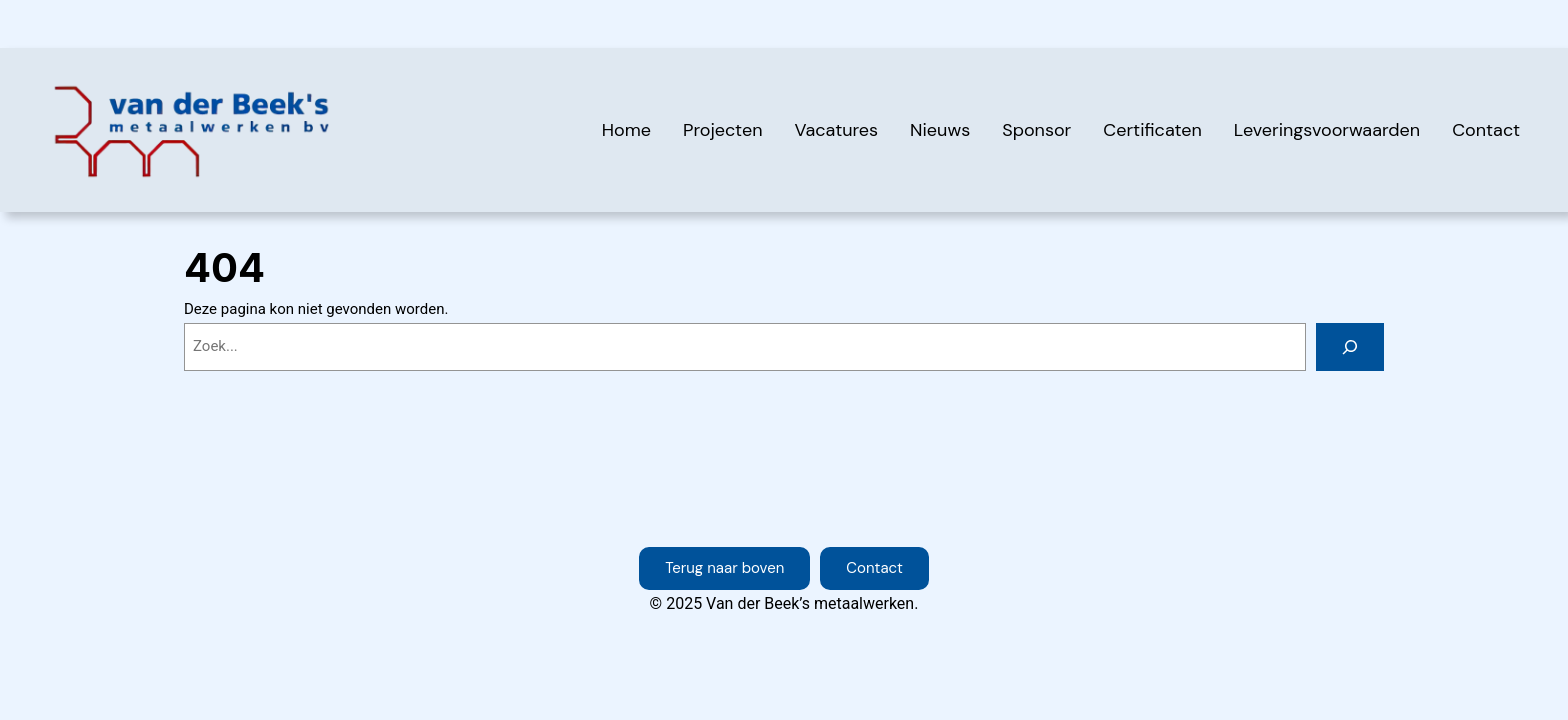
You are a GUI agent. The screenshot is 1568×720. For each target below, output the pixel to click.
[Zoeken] (1350, 347)
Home (626, 130)
